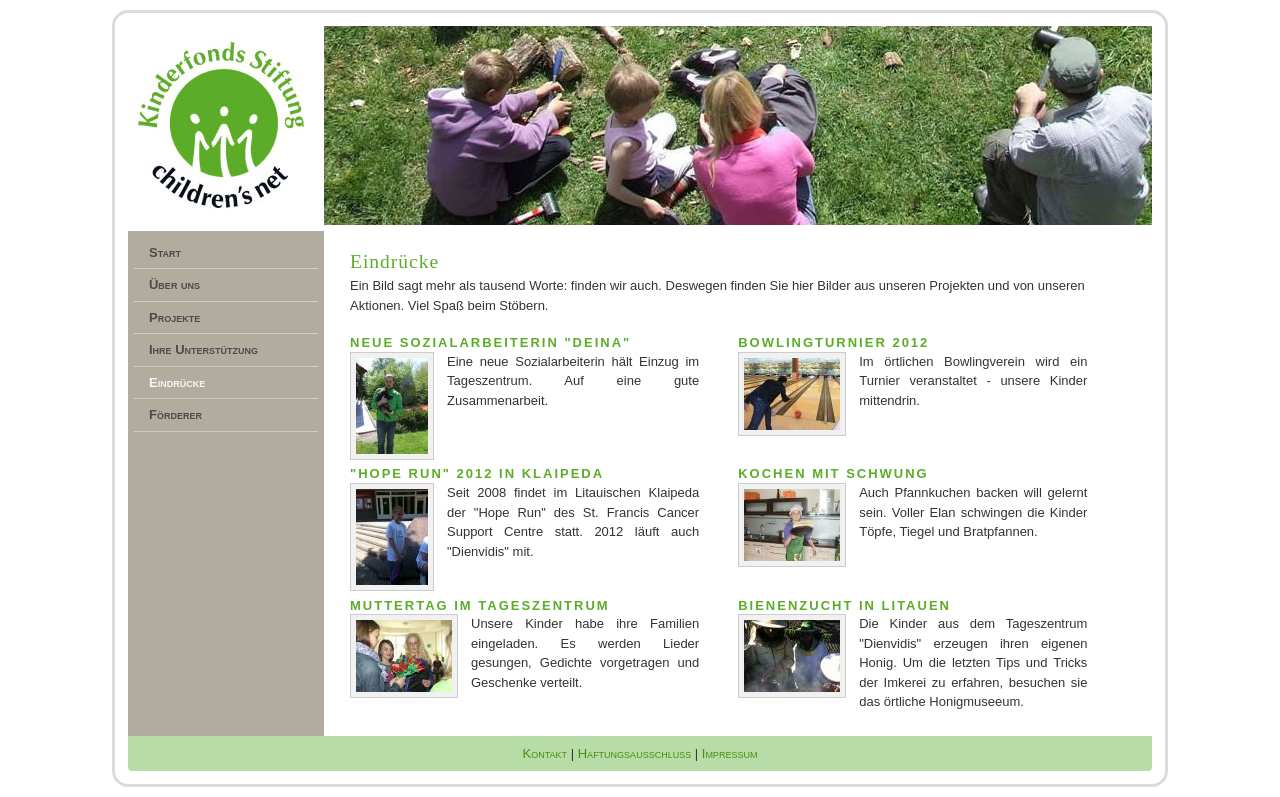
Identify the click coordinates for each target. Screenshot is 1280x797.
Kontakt (545, 753)
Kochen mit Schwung (833, 473)
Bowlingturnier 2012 (833, 342)
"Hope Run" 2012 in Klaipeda (477, 473)
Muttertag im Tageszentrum (480, 605)
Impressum (730, 753)
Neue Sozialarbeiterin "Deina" (490, 342)
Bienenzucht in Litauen (844, 605)
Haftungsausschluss (634, 753)
